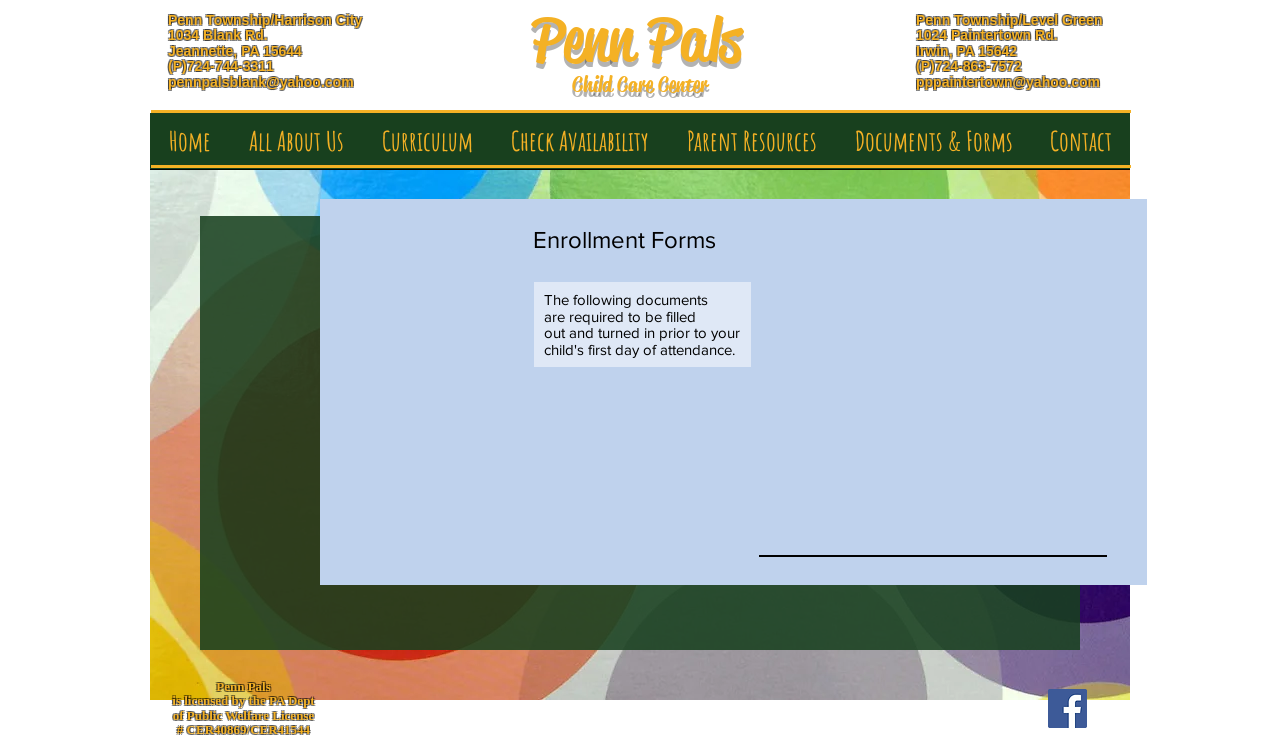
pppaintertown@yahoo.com (1008, 82)
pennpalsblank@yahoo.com (261, 82)
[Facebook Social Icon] (1067, 708)
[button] (296, 147)
